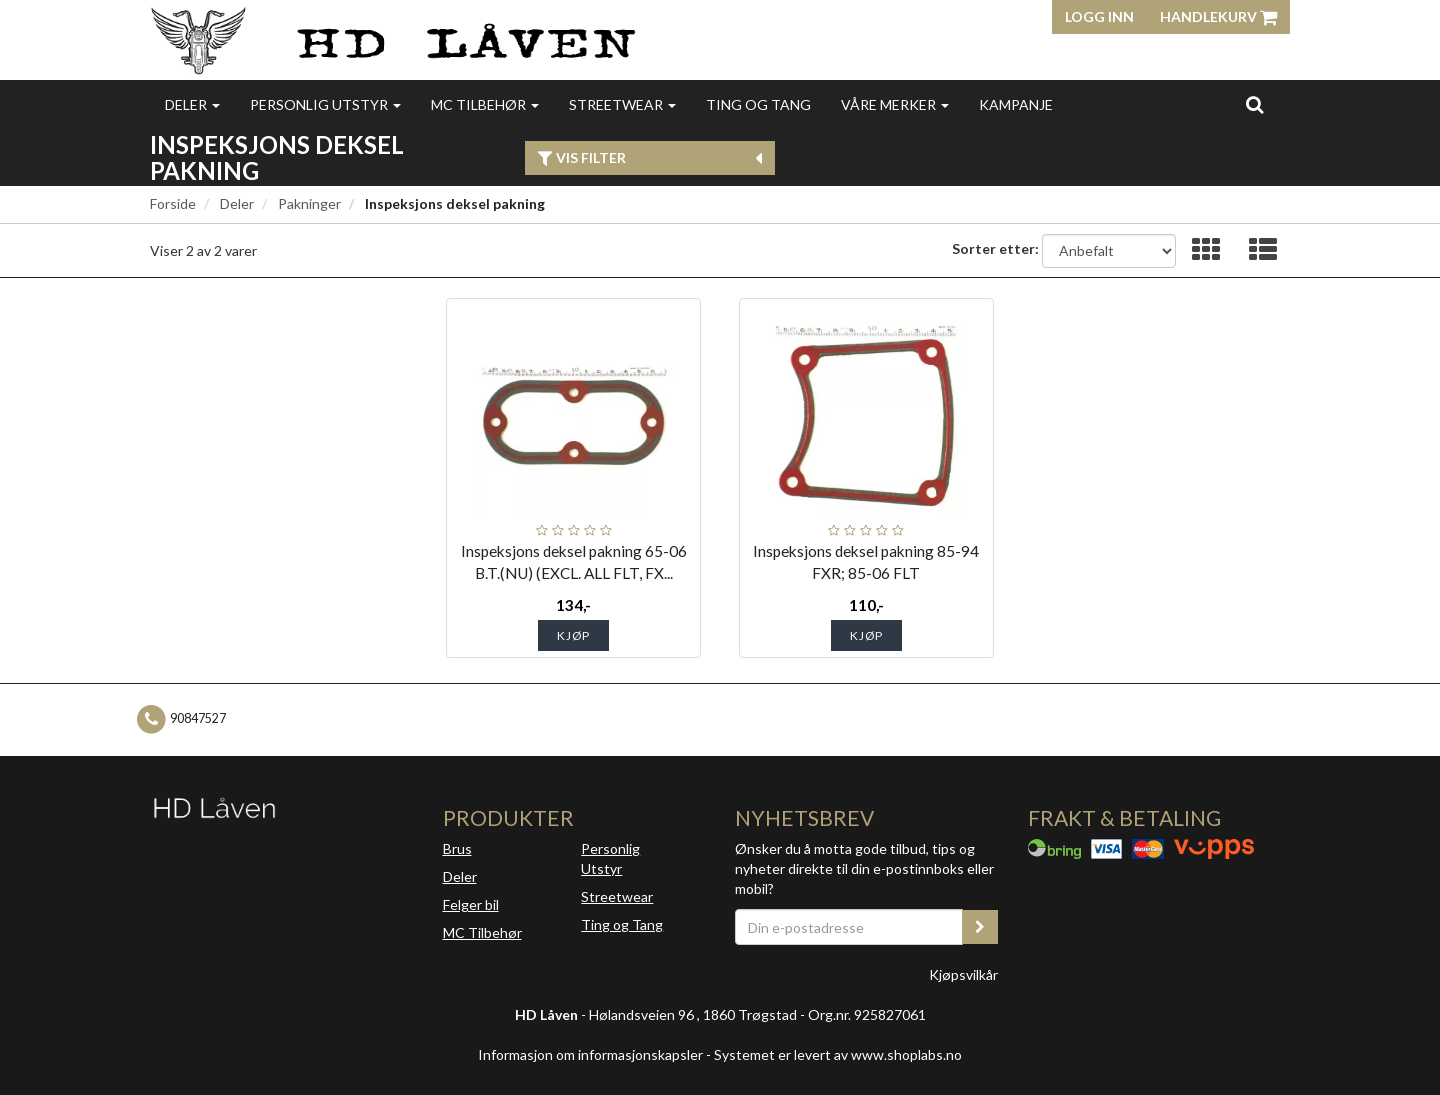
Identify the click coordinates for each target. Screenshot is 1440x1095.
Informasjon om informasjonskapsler (590, 1054)
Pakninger (309, 203)
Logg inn (1099, 16)
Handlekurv (1218, 16)
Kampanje (1016, 104)
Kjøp (573, 635)
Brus (457, 848)
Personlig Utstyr (610, 858)
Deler (192, 104)
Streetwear (622, 104)
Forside (173, 203)
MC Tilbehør (485, 104)
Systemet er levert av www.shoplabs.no (838, 1054)
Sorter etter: (995, 248)
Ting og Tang (758, 104)
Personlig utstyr (325, 104)
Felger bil (471, 904)
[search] (1254, 104)
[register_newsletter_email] (980, 927)
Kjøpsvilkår (963, 974)
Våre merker (895, 104)
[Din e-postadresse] (849, 927)
